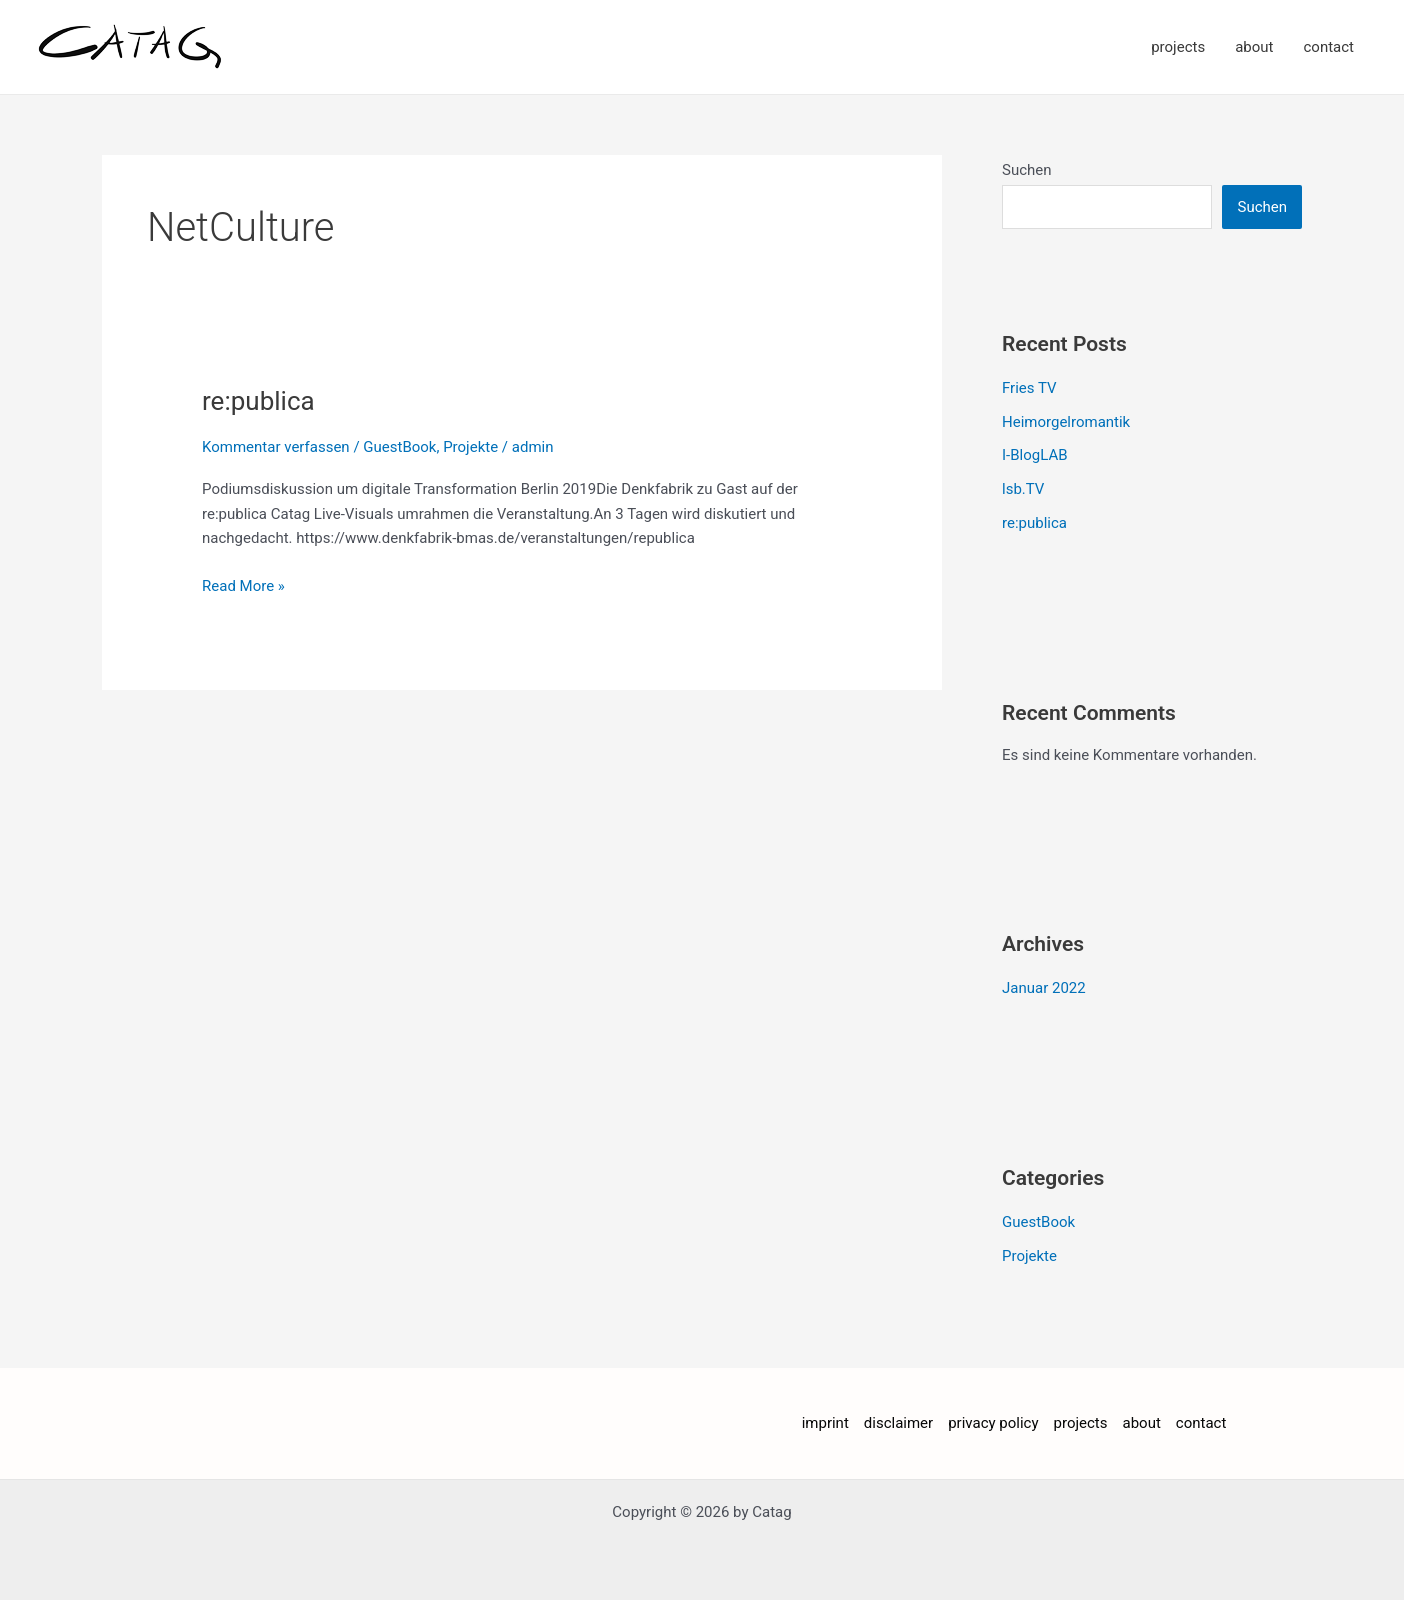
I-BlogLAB (1035, 455)
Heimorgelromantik (1066, 422)
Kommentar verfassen (276, 447)
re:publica (258, 401)
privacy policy (993, 1423)
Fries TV (1029, 388)
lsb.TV (1023, 489)
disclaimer (898, 1423)
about (1254, 47)
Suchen (1027, 170)
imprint (825, 1423)
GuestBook (399, 447)
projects (1178, 47)
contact (1328, 47)
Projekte (470, 447)
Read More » (243, 584)
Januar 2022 (1044, 988)
